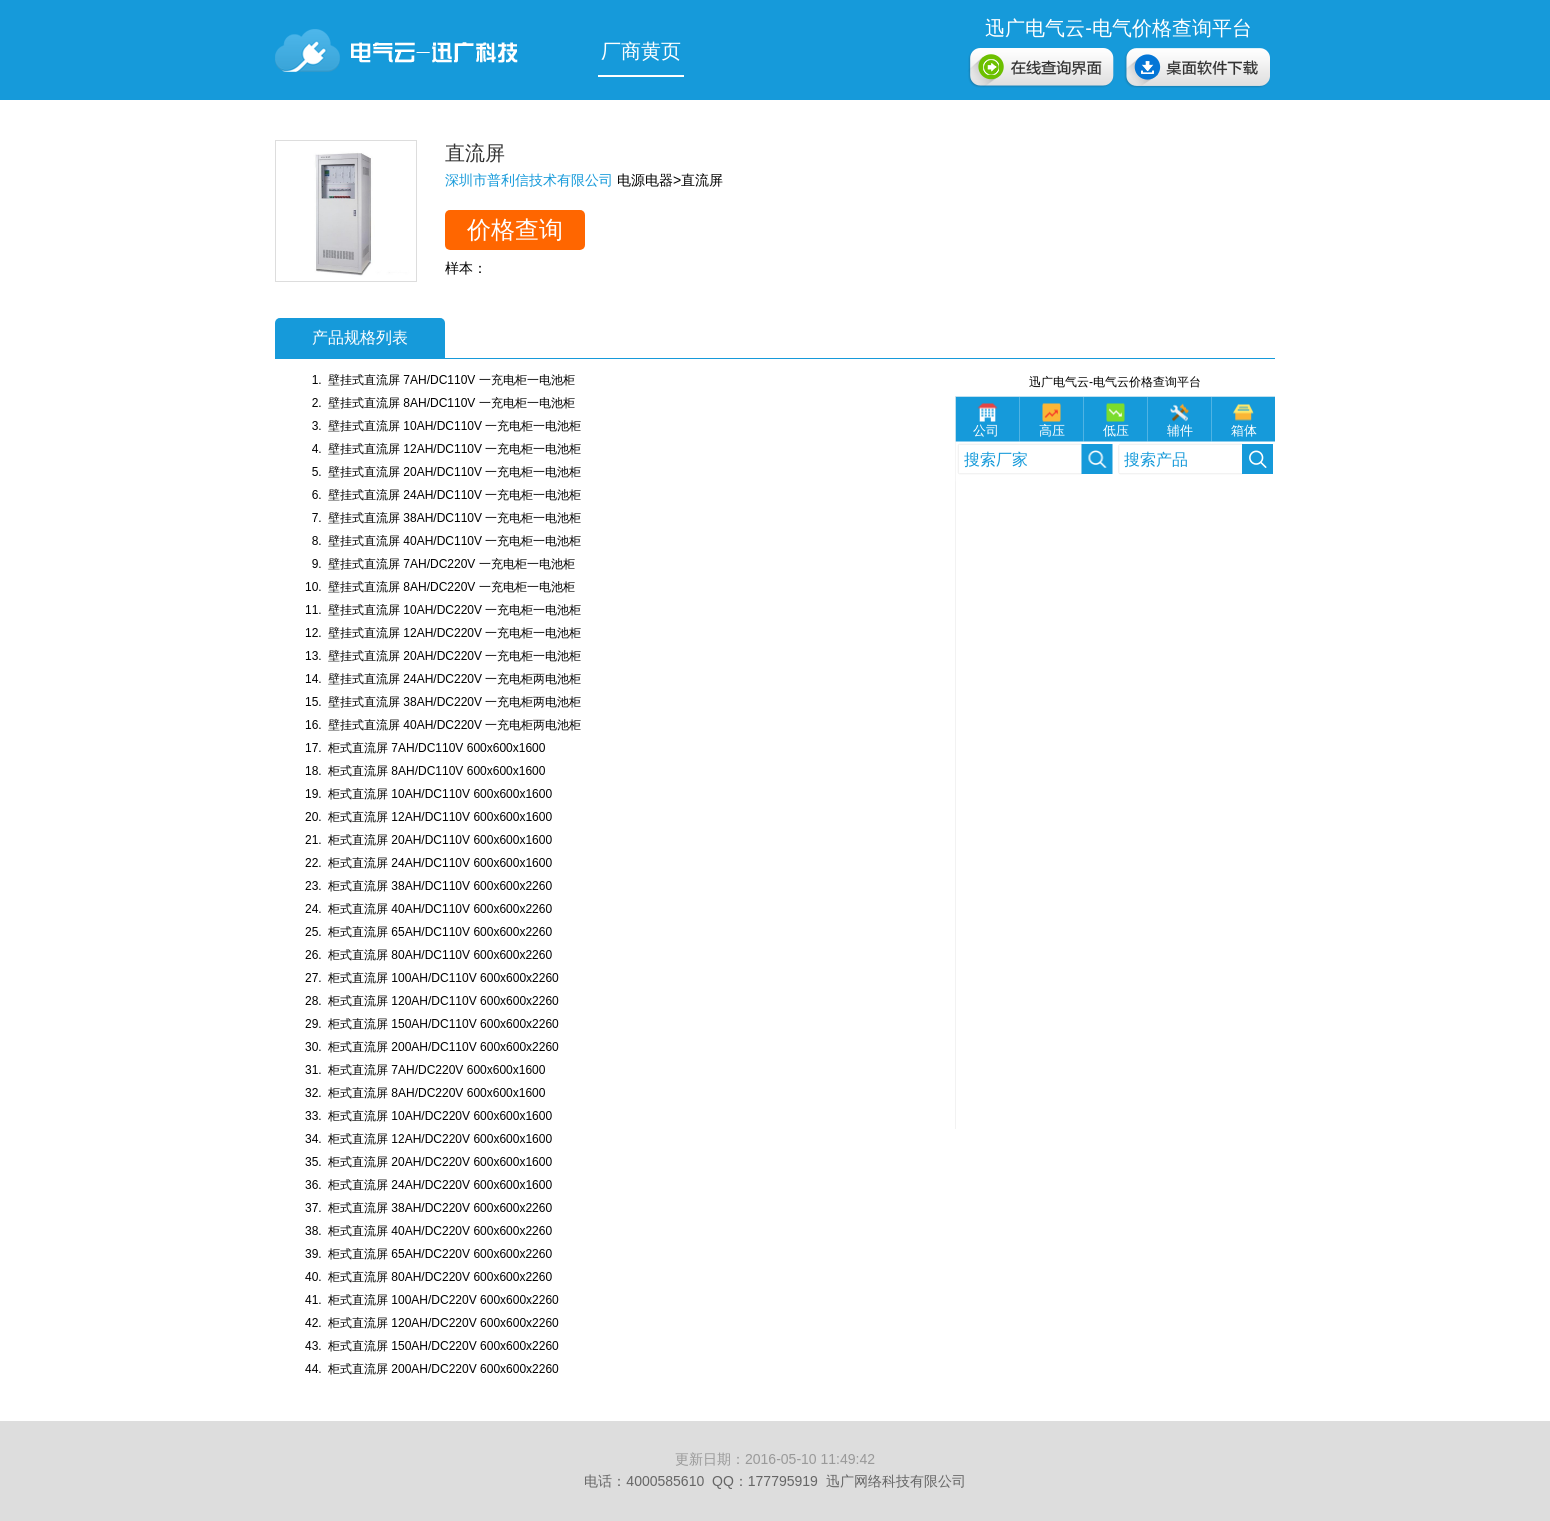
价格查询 (515, 229)
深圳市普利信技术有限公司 (529, 180)
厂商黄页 (641, 51)
